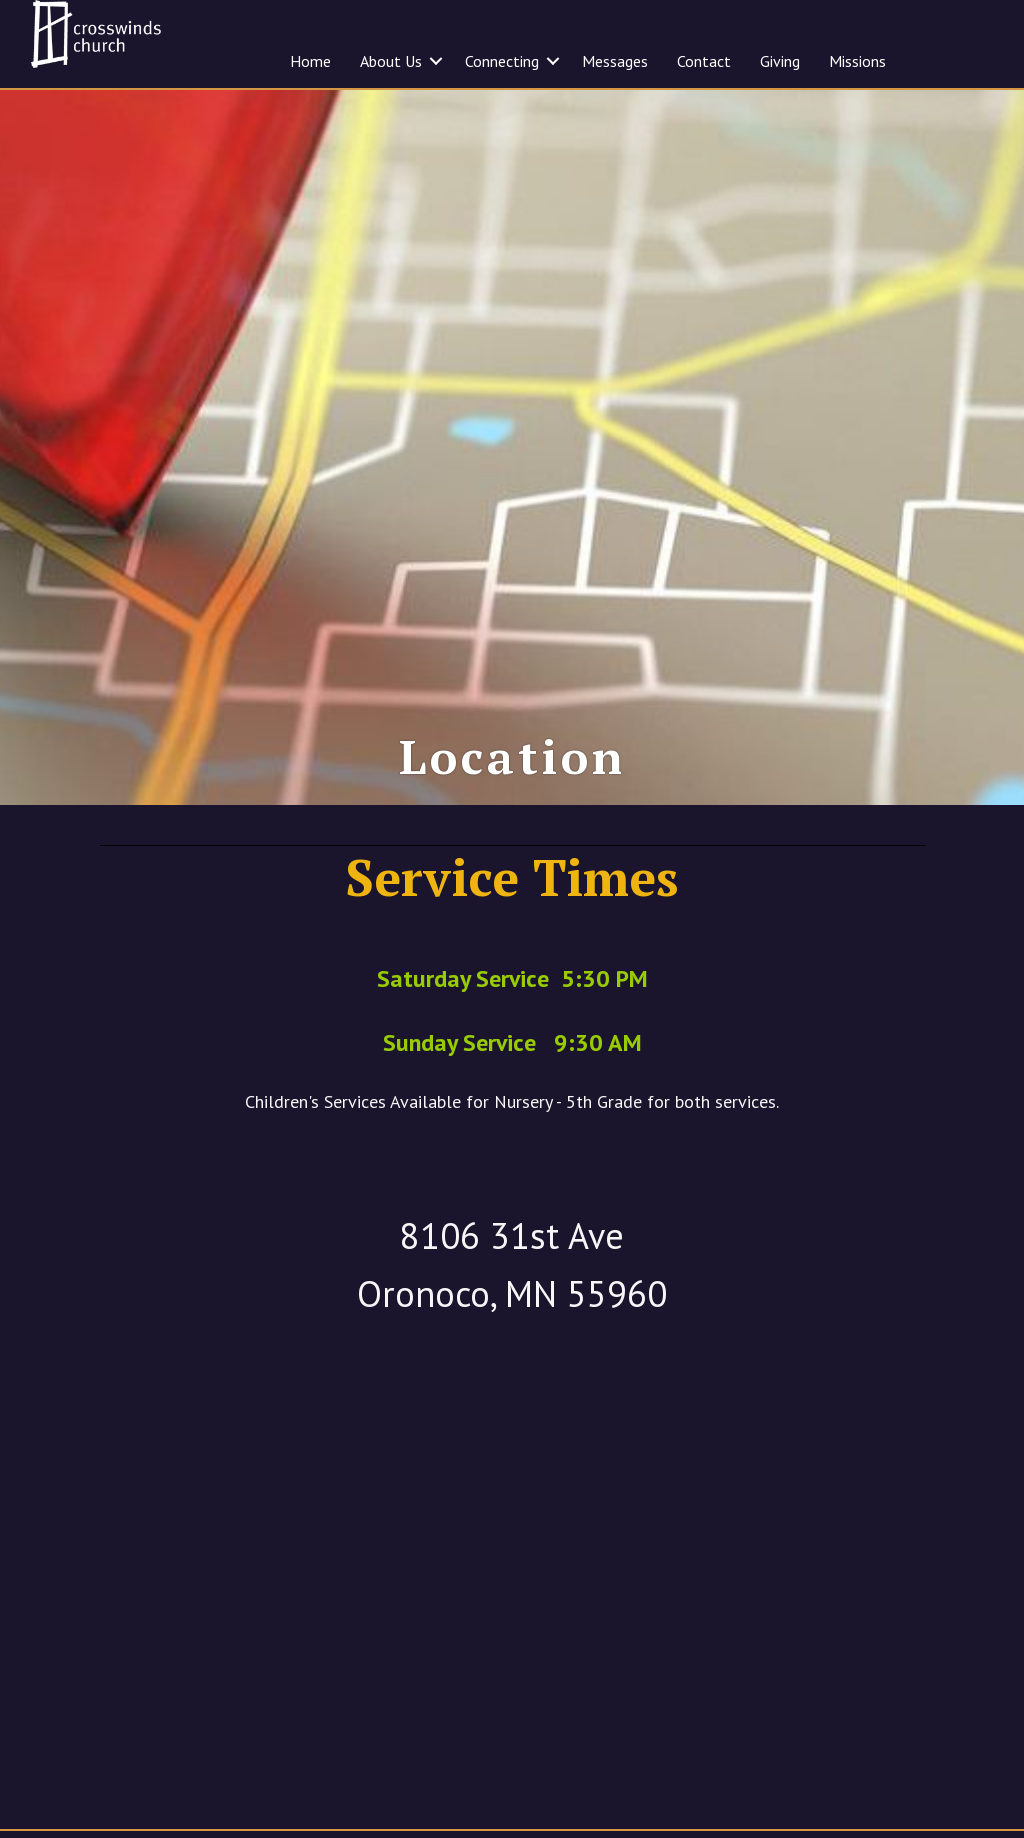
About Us (391, 61)
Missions (857, 61)
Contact (704, 61)
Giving (780, 61)
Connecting (502, 61)
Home (310, 61)
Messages (615, 61)
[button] (436, 61)
